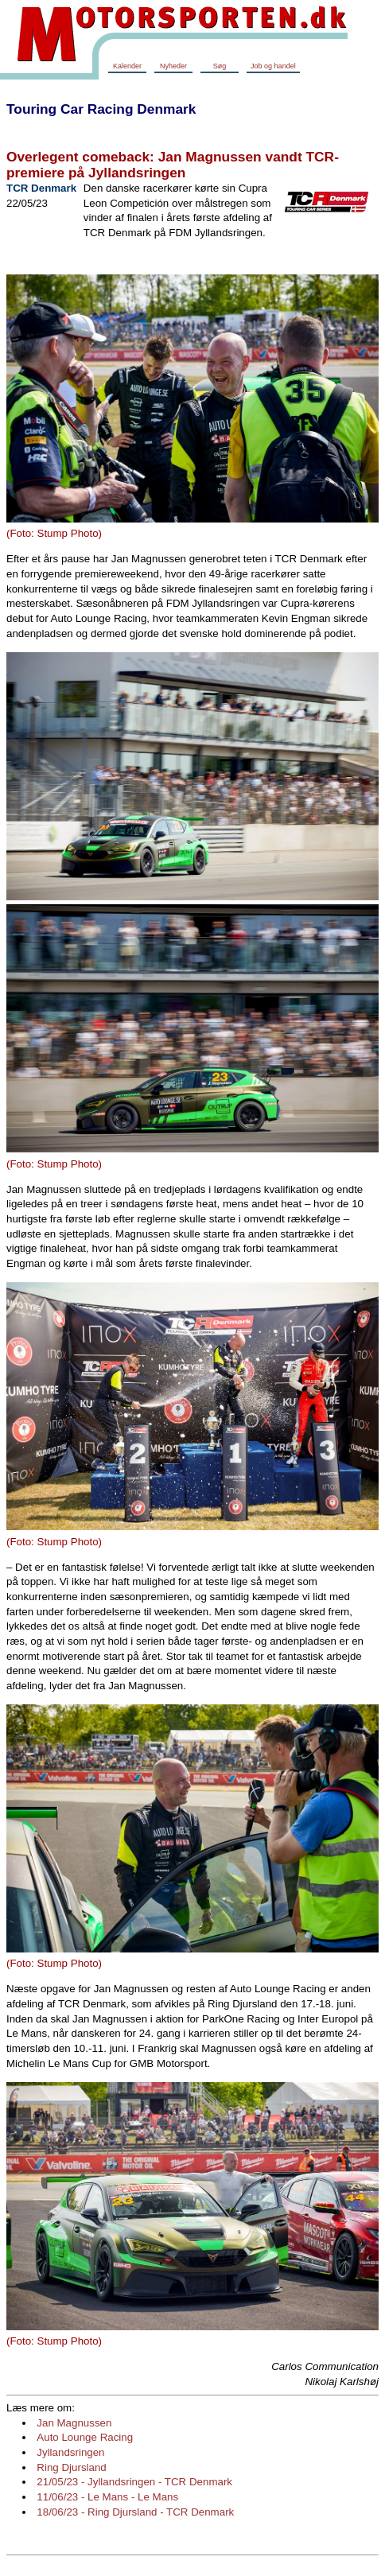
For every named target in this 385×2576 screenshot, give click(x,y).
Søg (220, 66)
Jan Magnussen (74, 2423)
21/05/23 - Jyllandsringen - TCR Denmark (134, 2482)
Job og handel (273, 66)
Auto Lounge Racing (85, 2437)
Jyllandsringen (70, 2452)
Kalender (127, 66)
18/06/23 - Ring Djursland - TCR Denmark (135, 2512)
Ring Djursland (71, 2467)
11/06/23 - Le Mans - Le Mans (107, 2497)
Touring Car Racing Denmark (101, 109)
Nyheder (173, 66)
